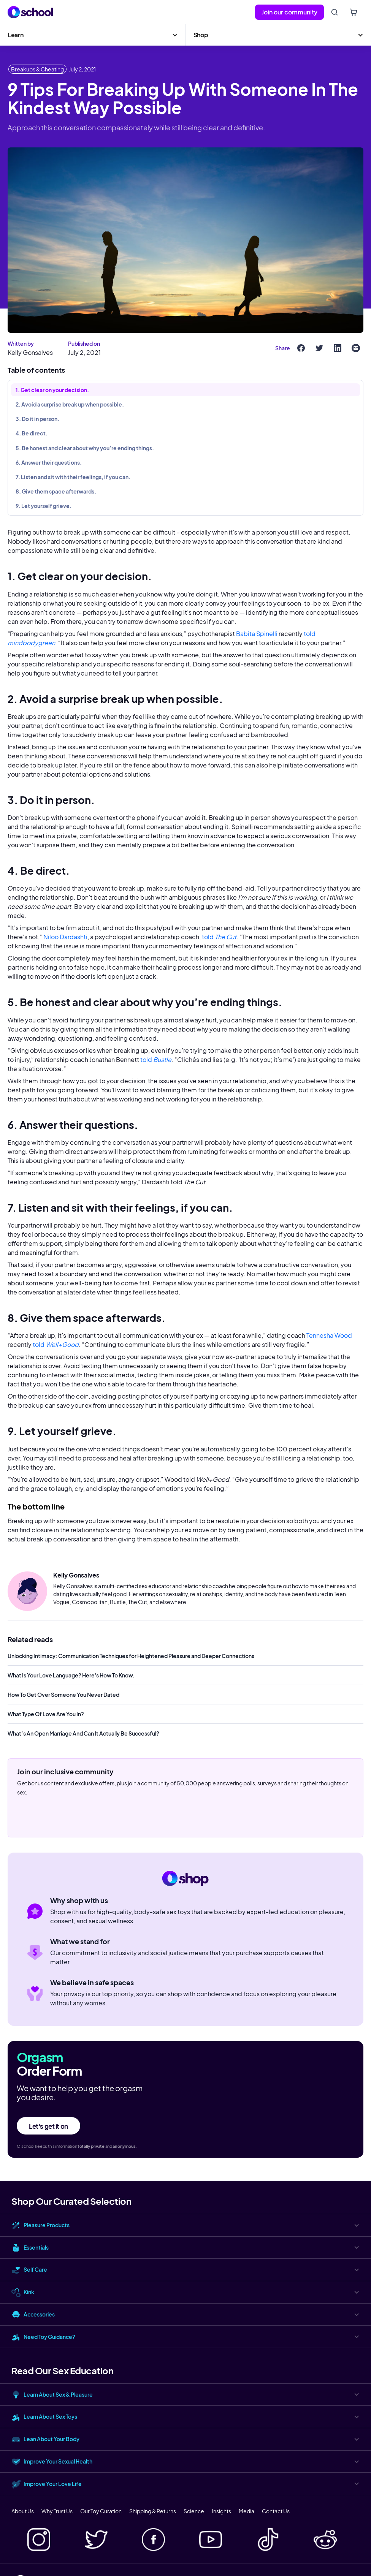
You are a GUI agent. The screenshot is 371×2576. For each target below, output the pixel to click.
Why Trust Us (57, 2511)
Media (246, 2511)
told (218, 937)
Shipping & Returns (152, 2511)
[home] (30, 12)
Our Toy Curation (101, 2511)
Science (194, 2511)
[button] (93, 35)
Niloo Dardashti (64, 937)
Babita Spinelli (256, 634)
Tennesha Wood (329, 1335)
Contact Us (276, 2511)
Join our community (289, 12)
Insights (221, 2511)
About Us (22, 2511)
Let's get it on (48, 2126)
